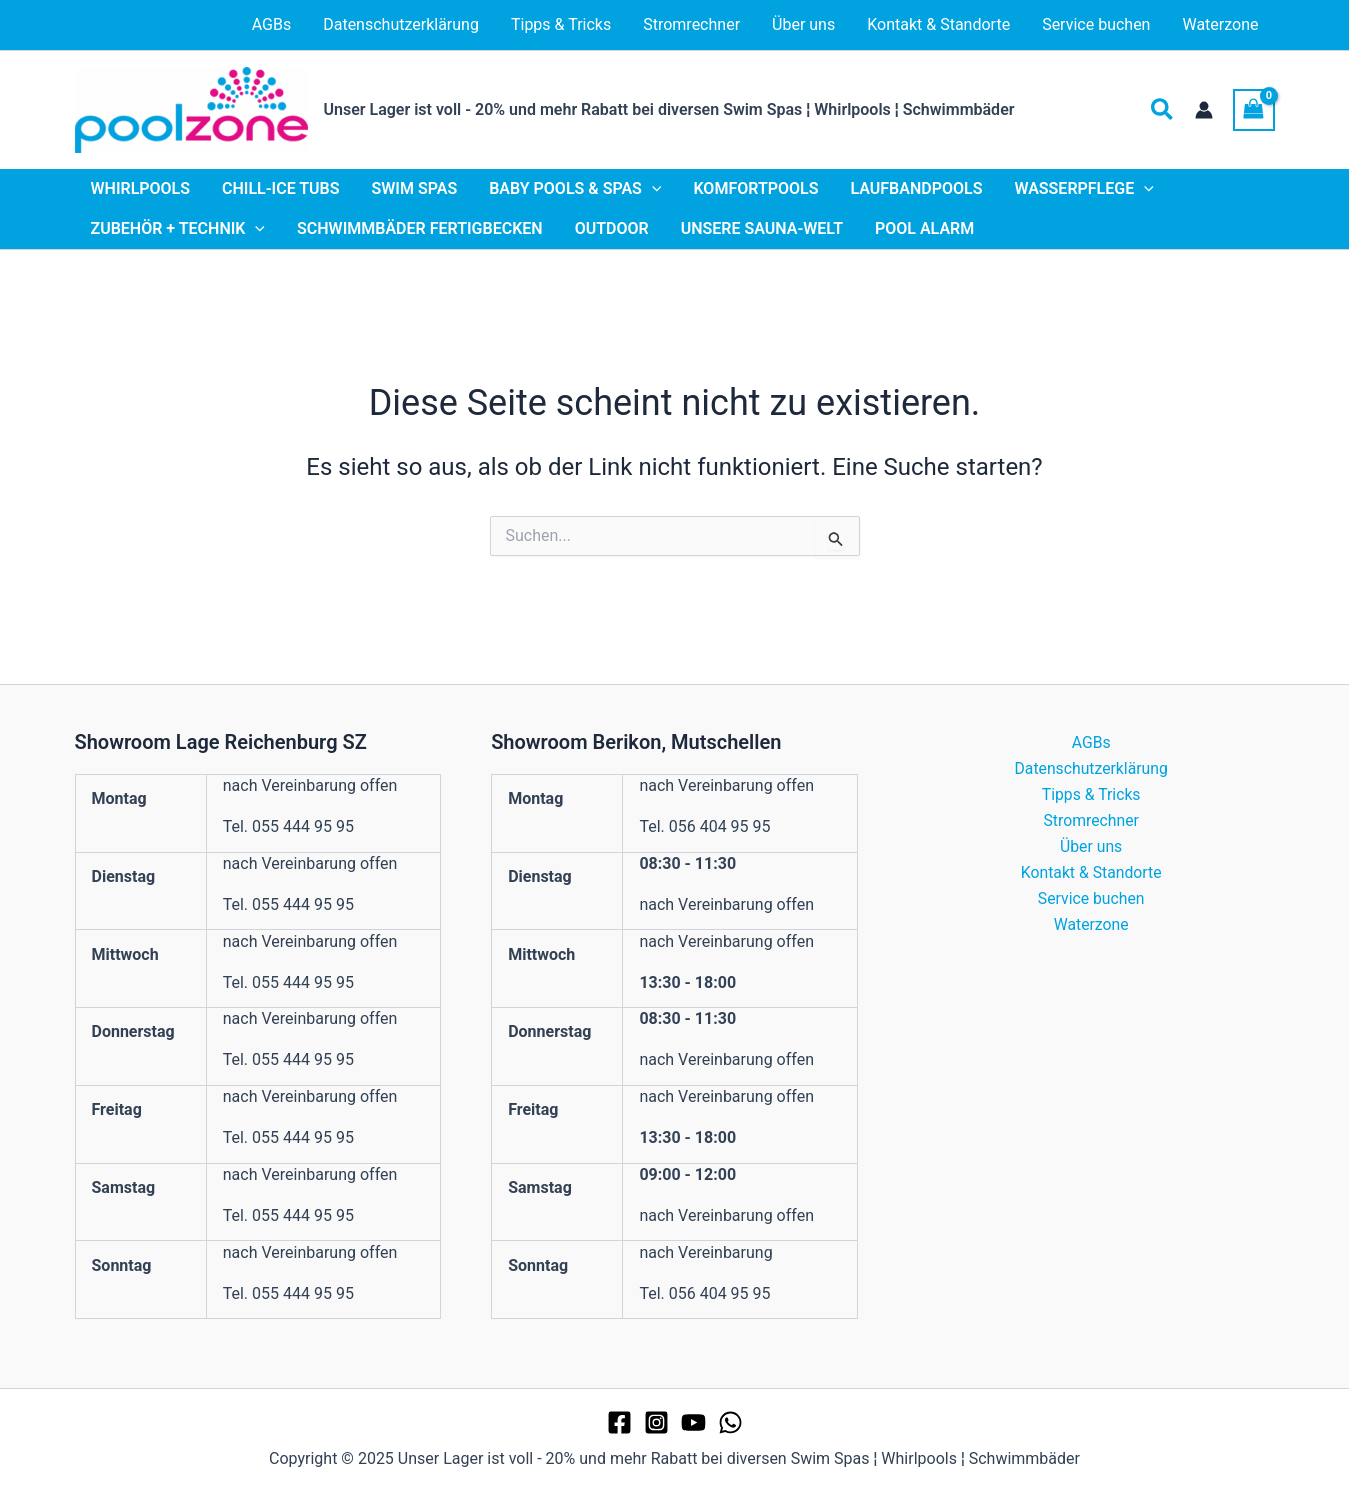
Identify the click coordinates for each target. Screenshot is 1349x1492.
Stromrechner (1091, 821)
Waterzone (1091, 927)
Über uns (1091, 847)
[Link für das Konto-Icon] (1204, 110)
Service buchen (1091, 900)
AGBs (1090, 742)
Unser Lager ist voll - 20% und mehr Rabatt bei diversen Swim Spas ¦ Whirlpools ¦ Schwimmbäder (669, 109)
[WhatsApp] (730, 1422)
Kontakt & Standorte (1091, 874)
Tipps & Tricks (1091, 795)
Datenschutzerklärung (1091, 768)
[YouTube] (693, 1422)
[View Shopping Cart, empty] (1254, 109)
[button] (1163, 110)
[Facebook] (619, 1422)
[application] (652, 189)
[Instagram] (656, 1422)
